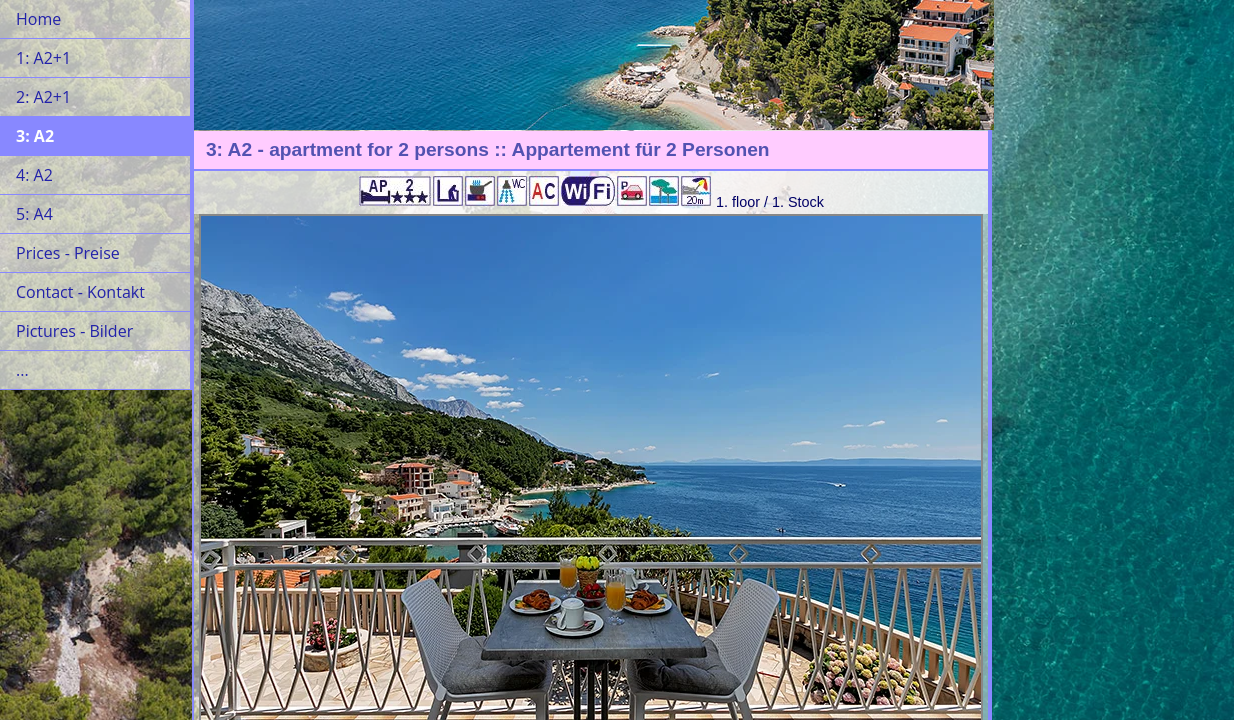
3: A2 (35, 136)
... (22, 370)
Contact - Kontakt (80, 292)
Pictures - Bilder (74, 331)
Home (38, 19)
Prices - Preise (68, 253)
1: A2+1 (43, 58)
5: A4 (34, 214)
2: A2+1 (43, 97)
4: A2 (34, 175)
